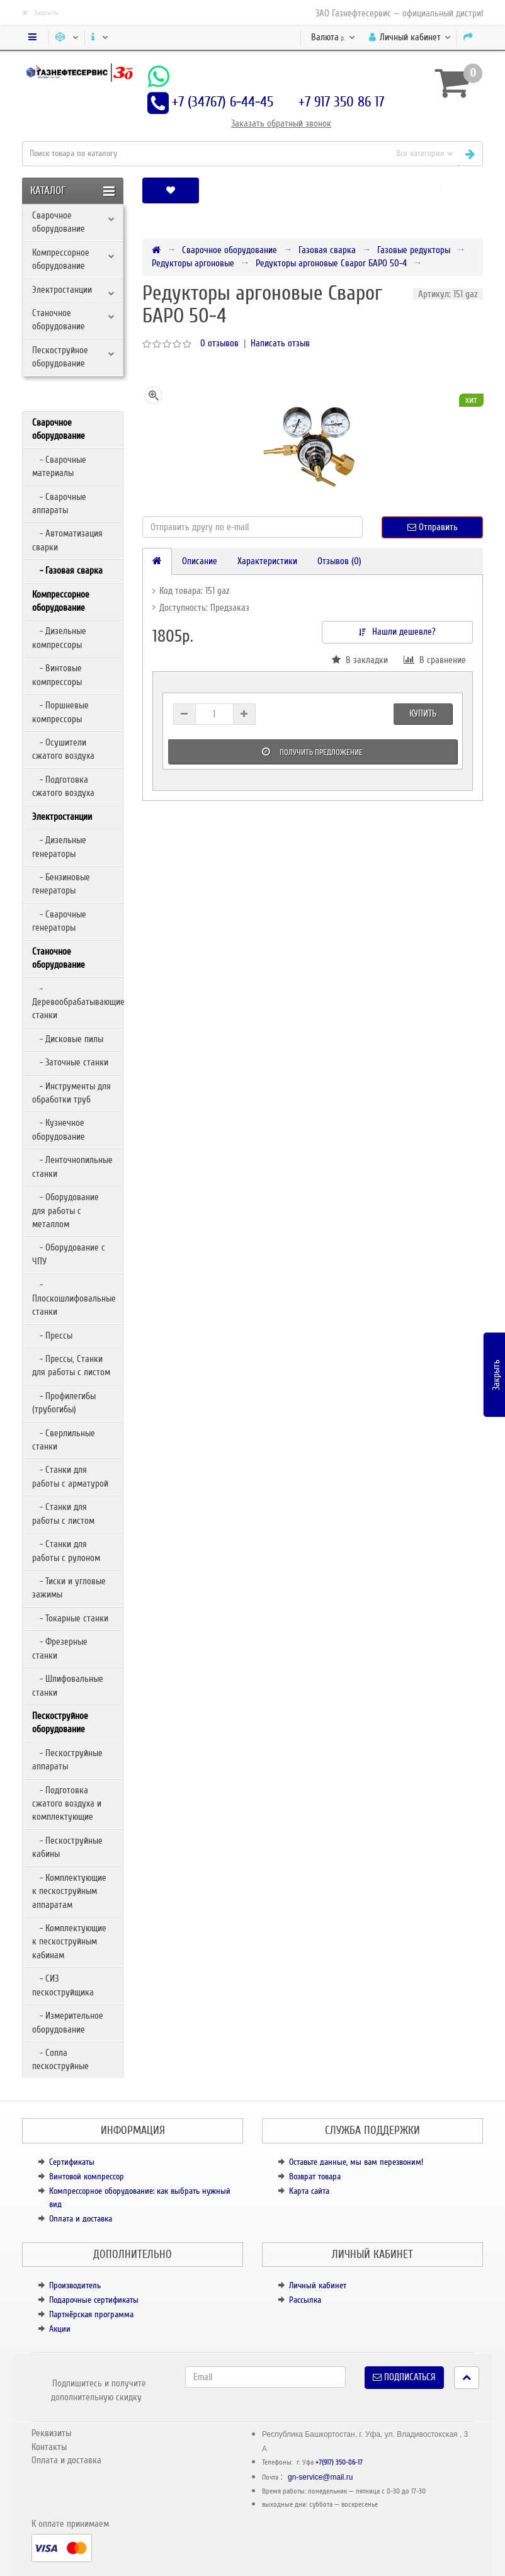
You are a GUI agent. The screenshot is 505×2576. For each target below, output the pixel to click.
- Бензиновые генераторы (61, 883)
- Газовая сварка (67, 570)
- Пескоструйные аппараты (67, 1759)
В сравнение (435, 660)
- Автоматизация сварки (67, 540)
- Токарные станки (70, 1618)
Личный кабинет (317, 2285)
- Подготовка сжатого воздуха (63, 786)
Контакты (49, 2447)
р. (333, 37)
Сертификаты (71, 2162)
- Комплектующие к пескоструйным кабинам (69, 1941)
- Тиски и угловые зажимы (69, 1587)
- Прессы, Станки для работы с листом (71, 1365)
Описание (199, 561)
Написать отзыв (280, 343)
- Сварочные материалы (59, 466)
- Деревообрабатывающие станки (77, 1002)
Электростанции (62, 289)
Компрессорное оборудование (60, 259)
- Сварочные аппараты (59, 503)
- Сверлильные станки (63, 1439)
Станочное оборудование (58, 319)
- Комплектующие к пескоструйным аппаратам (69, 1891)
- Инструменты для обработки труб (71, 1093)
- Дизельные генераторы (59, 846)
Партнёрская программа (91, 2314)
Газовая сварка (327, 250)
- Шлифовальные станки (67, 1685)
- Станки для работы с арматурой (70, 1476)
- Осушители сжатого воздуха (63, 749)
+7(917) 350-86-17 (339, 2462)
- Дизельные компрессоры (59, 637)
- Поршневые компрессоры (60, 712)
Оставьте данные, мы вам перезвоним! (356, 2162)
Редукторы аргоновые (193, 263)
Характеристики (267, 561)
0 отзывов (219, 343)
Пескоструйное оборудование (60, 356)
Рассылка (305, 2300)
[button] (440, 190)
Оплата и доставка (80, 2218)
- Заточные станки (70, 1062)
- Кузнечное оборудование (58, 1129)
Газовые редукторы (413, 250)
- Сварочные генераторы (59, 921)
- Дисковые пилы (67, 1039)
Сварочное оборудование (58, 222)
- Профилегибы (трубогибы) (64, 1402)
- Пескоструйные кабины (67, 1847)
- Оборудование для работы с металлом (65, 1210)
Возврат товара (315, 2176)
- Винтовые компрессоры (57, 674)
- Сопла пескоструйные (60, 2059)
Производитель (75, 2285)
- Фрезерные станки (60, 1648)
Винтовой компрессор (86, 2176)
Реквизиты (51, 2433)
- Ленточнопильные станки (72, 1166)
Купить (422, 713)
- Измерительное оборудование (67, 2022)
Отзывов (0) (339, 561)
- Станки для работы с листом (63, 1513)
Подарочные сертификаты (94, 2300)
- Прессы (52, 1335)
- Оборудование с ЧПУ (68, 1254)
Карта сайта (309, 2191)
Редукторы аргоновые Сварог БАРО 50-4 (331, 263)
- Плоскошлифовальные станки (74, 1298)
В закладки (360, 660)
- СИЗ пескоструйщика (63, 1985)
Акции (60, 2329)
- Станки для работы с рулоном (66, 1550)
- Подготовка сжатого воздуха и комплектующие (66, 1803)
